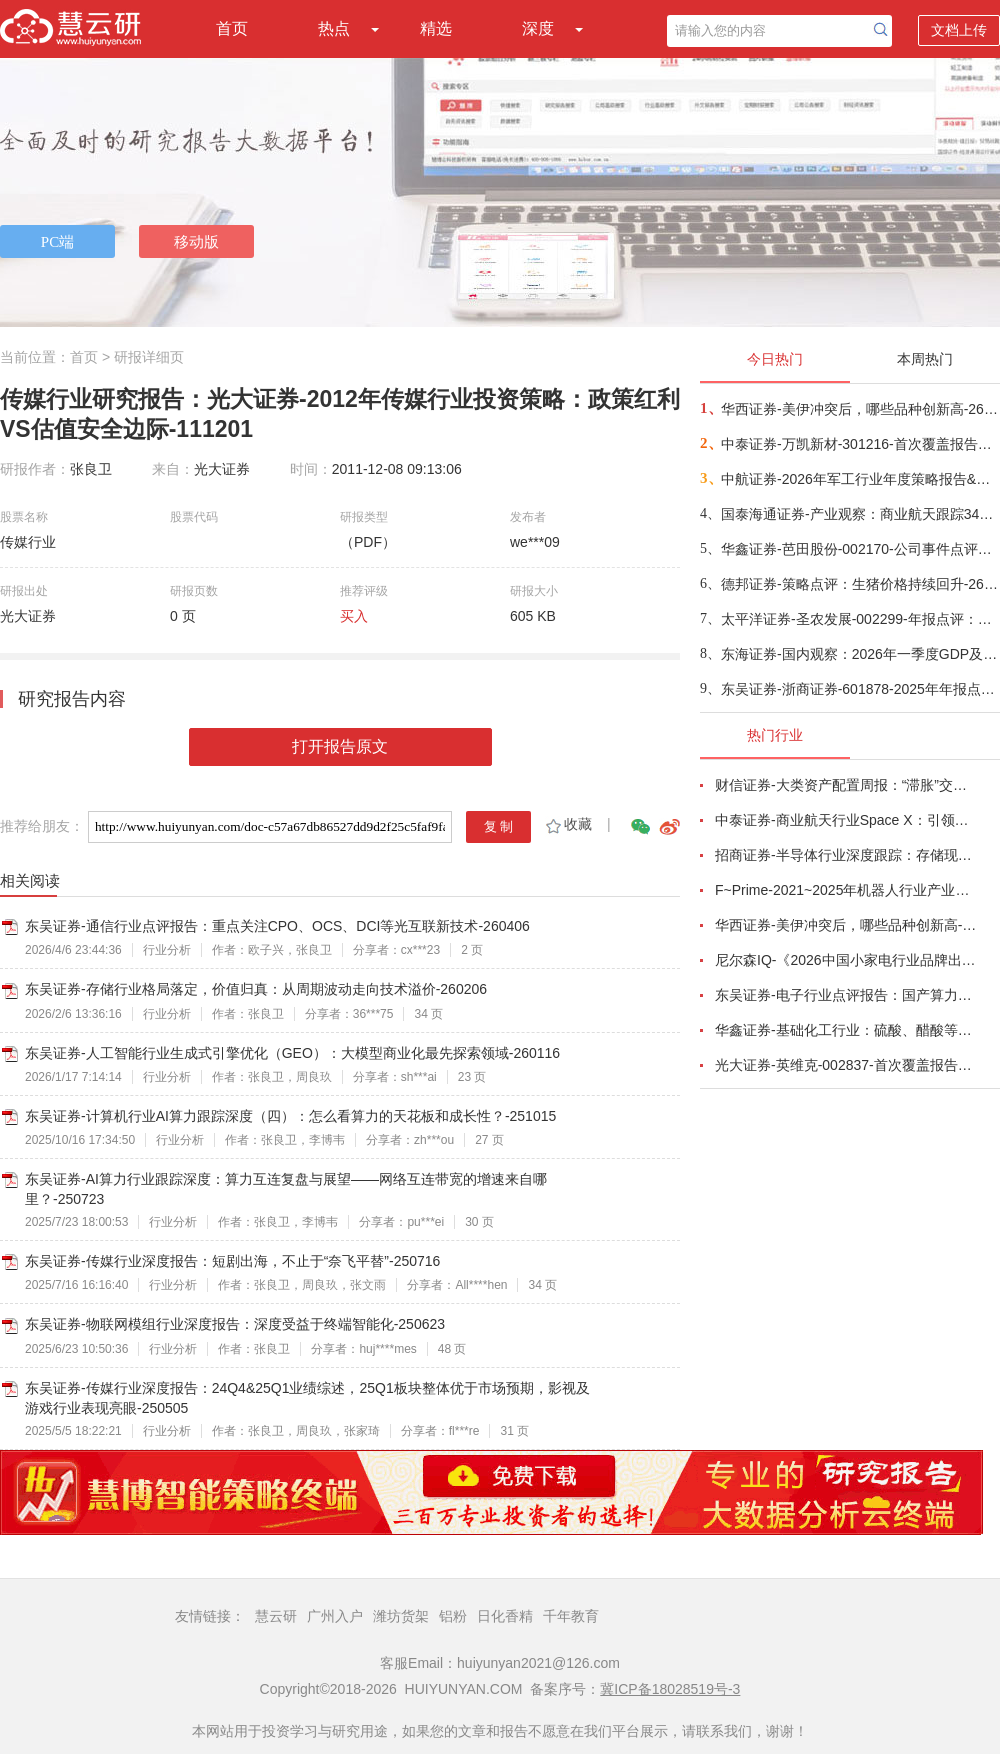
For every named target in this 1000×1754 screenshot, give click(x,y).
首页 (232, 28)
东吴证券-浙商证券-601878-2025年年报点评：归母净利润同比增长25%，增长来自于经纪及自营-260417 (859, 689)
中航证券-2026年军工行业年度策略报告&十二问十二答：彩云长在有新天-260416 (859, 479)
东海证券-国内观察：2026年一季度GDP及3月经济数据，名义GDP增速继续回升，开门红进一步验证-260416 (859, 654)
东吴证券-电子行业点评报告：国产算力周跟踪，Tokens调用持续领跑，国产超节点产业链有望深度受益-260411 (846, 995)
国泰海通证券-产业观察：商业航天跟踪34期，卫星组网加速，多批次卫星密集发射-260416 (859, 514)
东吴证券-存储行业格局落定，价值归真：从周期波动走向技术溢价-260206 (256, 989)
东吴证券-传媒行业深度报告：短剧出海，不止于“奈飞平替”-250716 (232, 1261)
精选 (436, 28)
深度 (538, 28)
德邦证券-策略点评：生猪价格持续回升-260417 (859, 584)
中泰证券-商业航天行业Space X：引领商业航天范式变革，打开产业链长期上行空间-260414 (846, 820)
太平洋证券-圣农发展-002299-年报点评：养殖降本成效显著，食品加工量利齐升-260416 (859, 619)
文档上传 (959, 30)
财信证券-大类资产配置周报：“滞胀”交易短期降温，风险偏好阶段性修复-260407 (846, 785)
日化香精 (505, 1616)
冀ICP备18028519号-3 (670, 1689)
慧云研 (276, 1616)
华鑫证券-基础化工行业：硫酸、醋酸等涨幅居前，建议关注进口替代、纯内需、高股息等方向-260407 (846, 1030)
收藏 (567, 824)
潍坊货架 (401, 1616)
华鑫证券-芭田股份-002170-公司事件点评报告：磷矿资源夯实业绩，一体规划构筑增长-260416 (859, 549)
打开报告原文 (340, 746)
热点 (334, 28)
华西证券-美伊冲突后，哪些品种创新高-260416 (859, 409)
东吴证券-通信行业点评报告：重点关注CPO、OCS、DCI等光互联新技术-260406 (277, 926)
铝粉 (453, 1616)
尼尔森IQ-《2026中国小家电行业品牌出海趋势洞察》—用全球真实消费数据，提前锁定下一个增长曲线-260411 (846, 960)
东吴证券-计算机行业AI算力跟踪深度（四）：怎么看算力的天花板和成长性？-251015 (290, 1116)
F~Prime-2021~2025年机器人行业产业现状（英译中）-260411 (846, 890)
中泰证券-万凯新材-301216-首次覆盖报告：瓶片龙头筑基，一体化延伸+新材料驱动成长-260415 (859, 444)
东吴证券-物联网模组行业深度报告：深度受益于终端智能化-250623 (235, 1324)
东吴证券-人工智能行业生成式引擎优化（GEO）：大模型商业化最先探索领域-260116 (292, 1053)
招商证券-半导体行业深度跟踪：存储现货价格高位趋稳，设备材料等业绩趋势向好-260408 (846, 855)
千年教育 (571, 1616)
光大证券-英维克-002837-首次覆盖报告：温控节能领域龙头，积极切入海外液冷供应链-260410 (846, 1065)
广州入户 (335, 1616)
